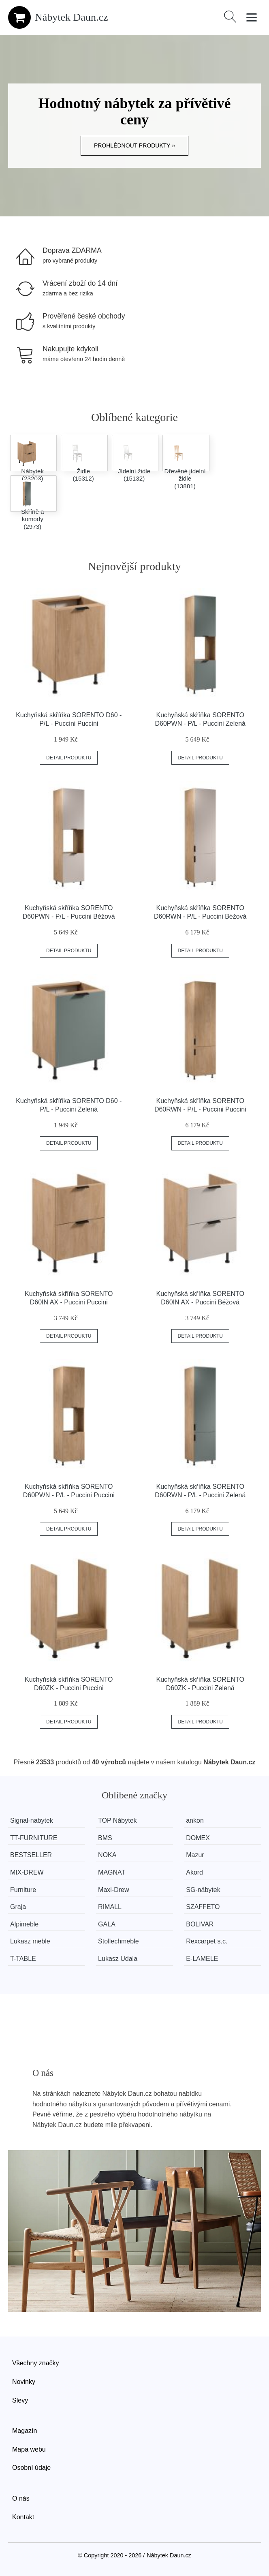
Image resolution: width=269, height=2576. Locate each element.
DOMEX (199, 1837)
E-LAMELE (203, 1958)
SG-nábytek (204, 1889)
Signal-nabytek (31, 1820)
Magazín (24, 2430)
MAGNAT (112, 1872)
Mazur (196, 1854)
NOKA (107, 1854)
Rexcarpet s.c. (207, 1941)
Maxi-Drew (113, 1889)
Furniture (23, 1889)
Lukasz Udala (118, 1958)
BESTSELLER (31, 1854)
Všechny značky (35, 2363)
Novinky (23, 2381)
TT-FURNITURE (33, 1837)
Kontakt (23, 2517)
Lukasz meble (30, 1941)
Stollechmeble (118, 1941)
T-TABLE (23, 1958)
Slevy (20, 2400)
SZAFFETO (204, 1906)
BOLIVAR (201, 1924)
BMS (105, 1837)
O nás (21, 2498)
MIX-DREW (27, 1872)
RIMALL (110, 1906)
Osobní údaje (31, 2467)
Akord (195, 1872)
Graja (18, 1906)
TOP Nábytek (117, 1820)
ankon (196, 1820)
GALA (107, 1924)
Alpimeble (24, 1924)
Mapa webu (29, 2449)
